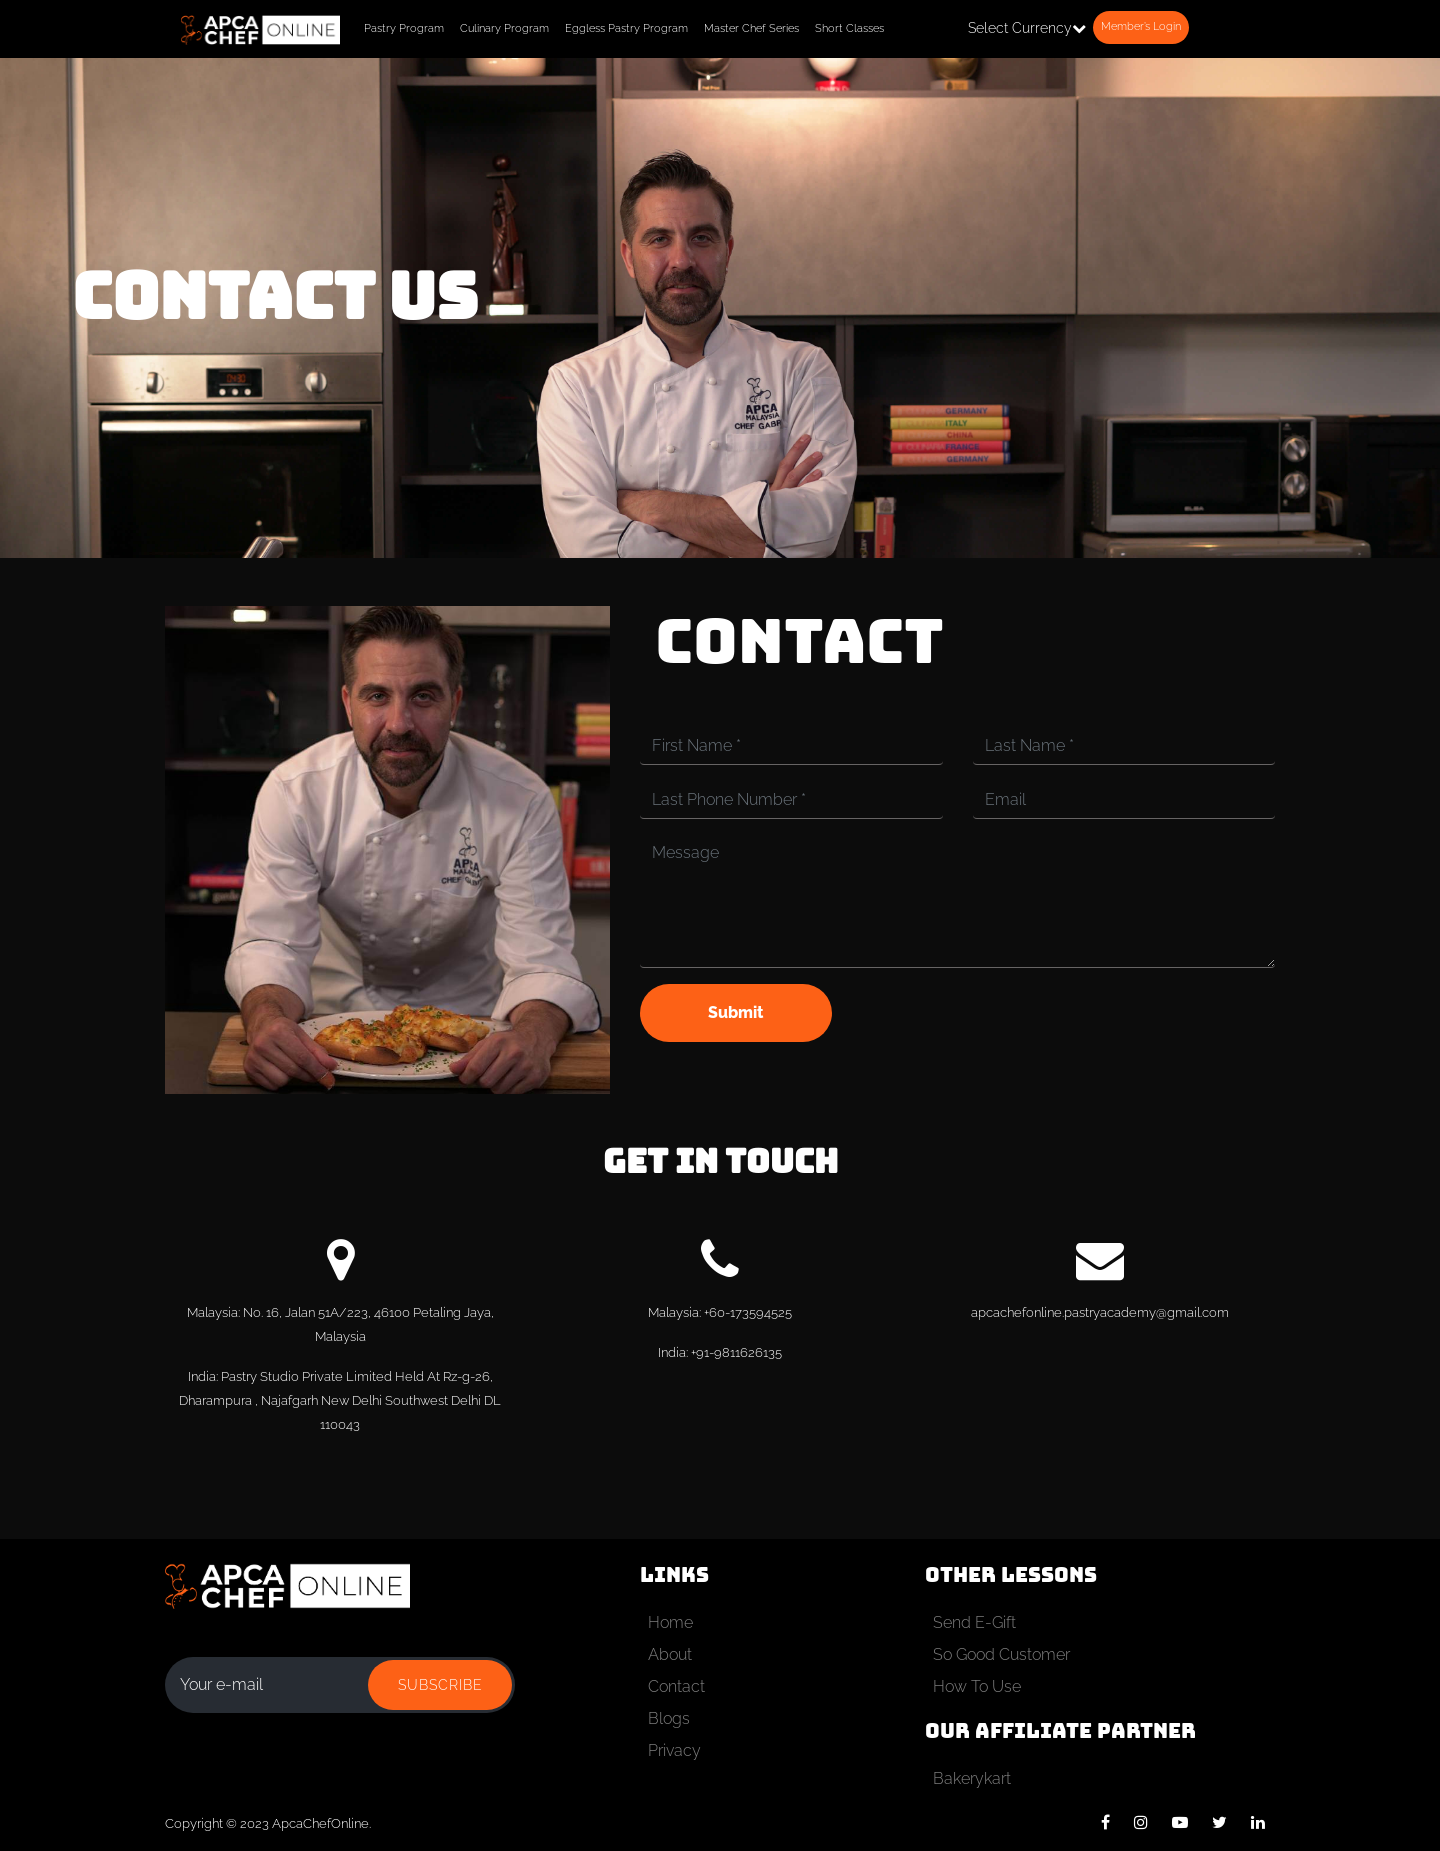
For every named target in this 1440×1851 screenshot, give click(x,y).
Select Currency (1027, 28)
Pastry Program (404, 28)
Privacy (674, 1750)
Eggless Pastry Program (626, 28)
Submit (735, 1012)
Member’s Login (1141, 26)
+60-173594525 (748, 1312)
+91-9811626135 (736, 1352)
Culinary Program (504, 28)
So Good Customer (1001, 1654)
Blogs (669, 1718)
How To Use (977, 1686)
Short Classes (849, 28)
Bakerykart (972, 1778)
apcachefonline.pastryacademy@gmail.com (1100, 1312)
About (670, 1654)
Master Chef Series (751, 28)
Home (670, 1622)
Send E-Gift (974, 1622)
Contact (676, 1686)
